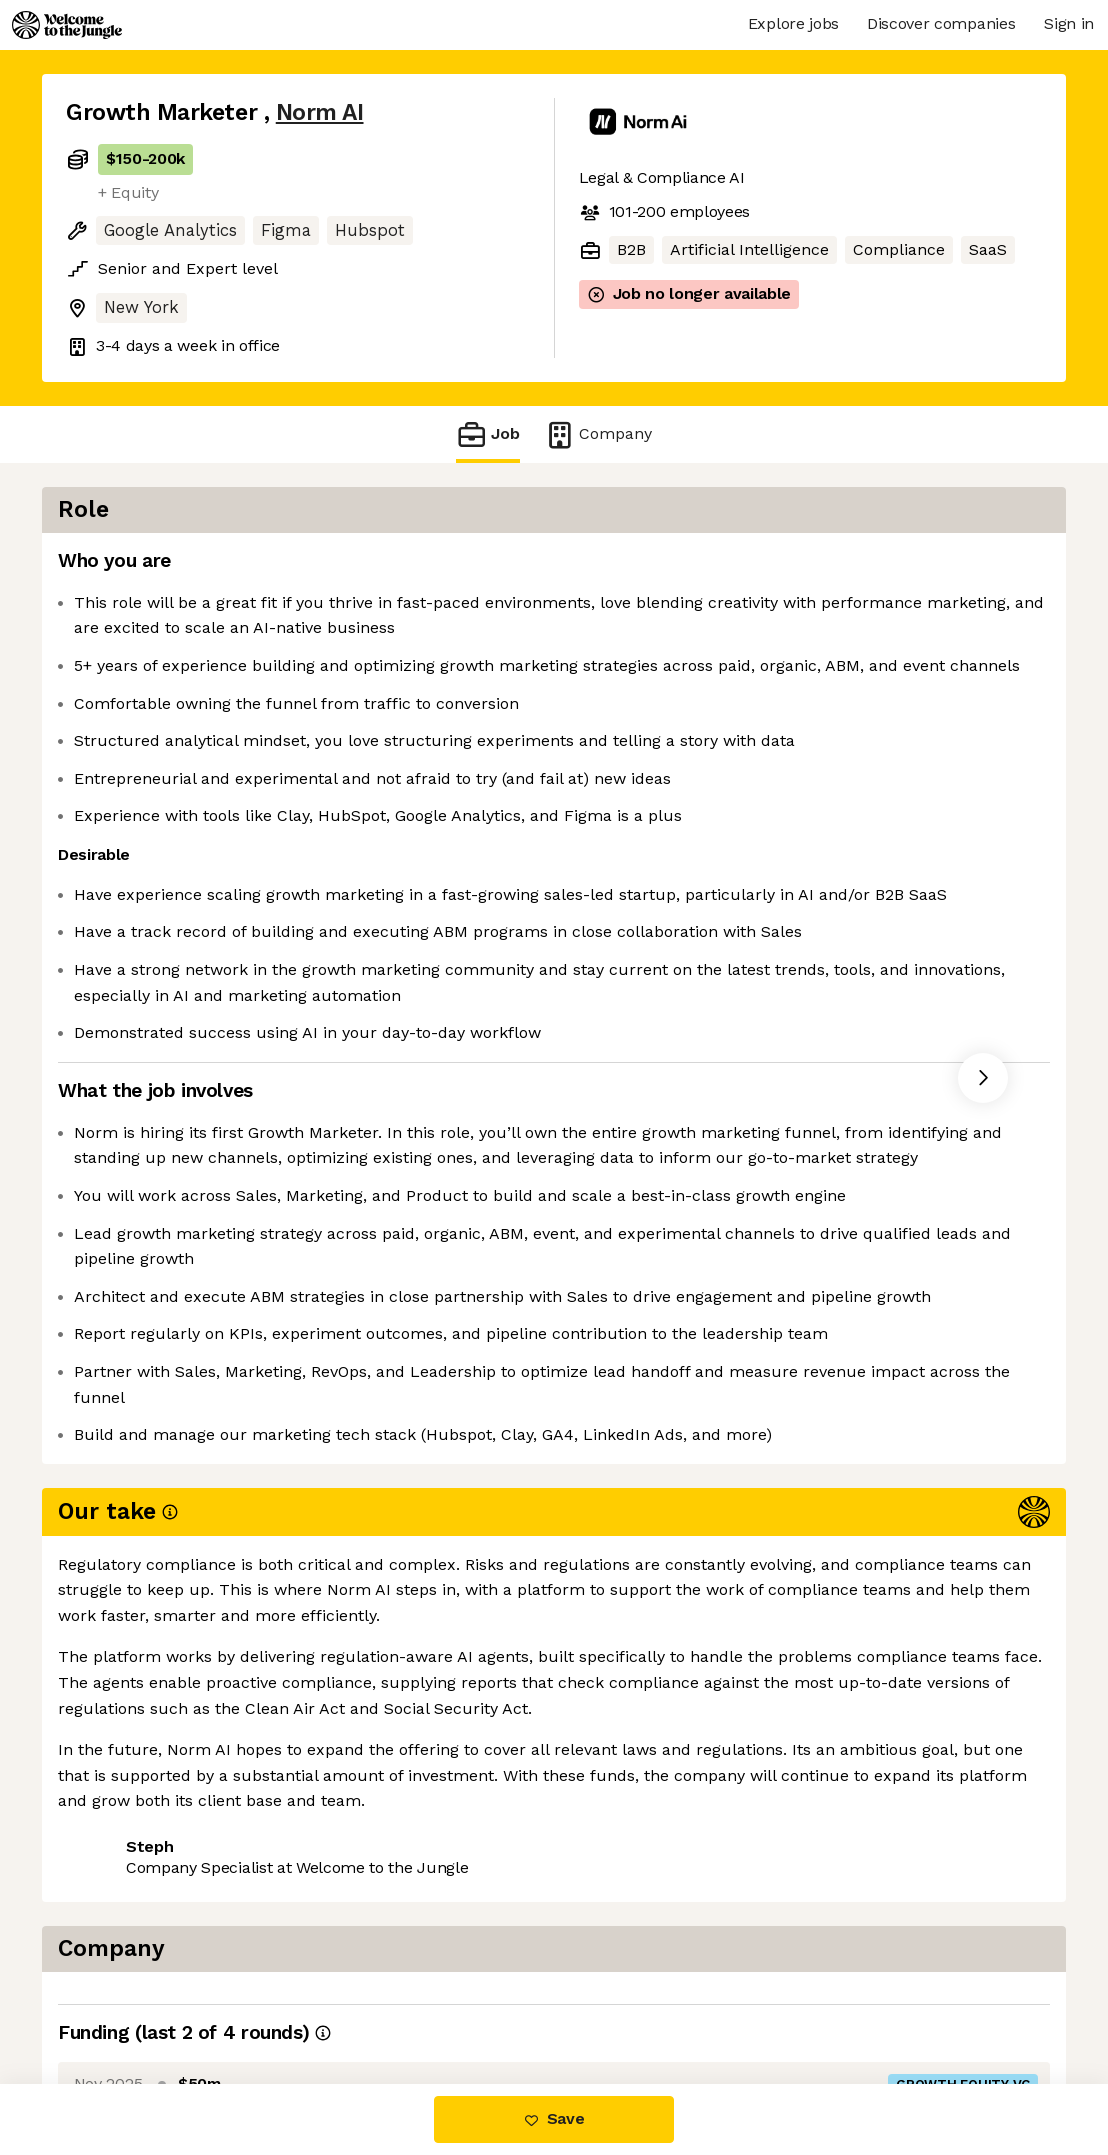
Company (598, 434)
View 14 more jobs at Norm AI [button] (322, 1999)
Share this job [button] (121, 1999)
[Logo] (67, 25)
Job (488, 434)
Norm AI (320, 112)
